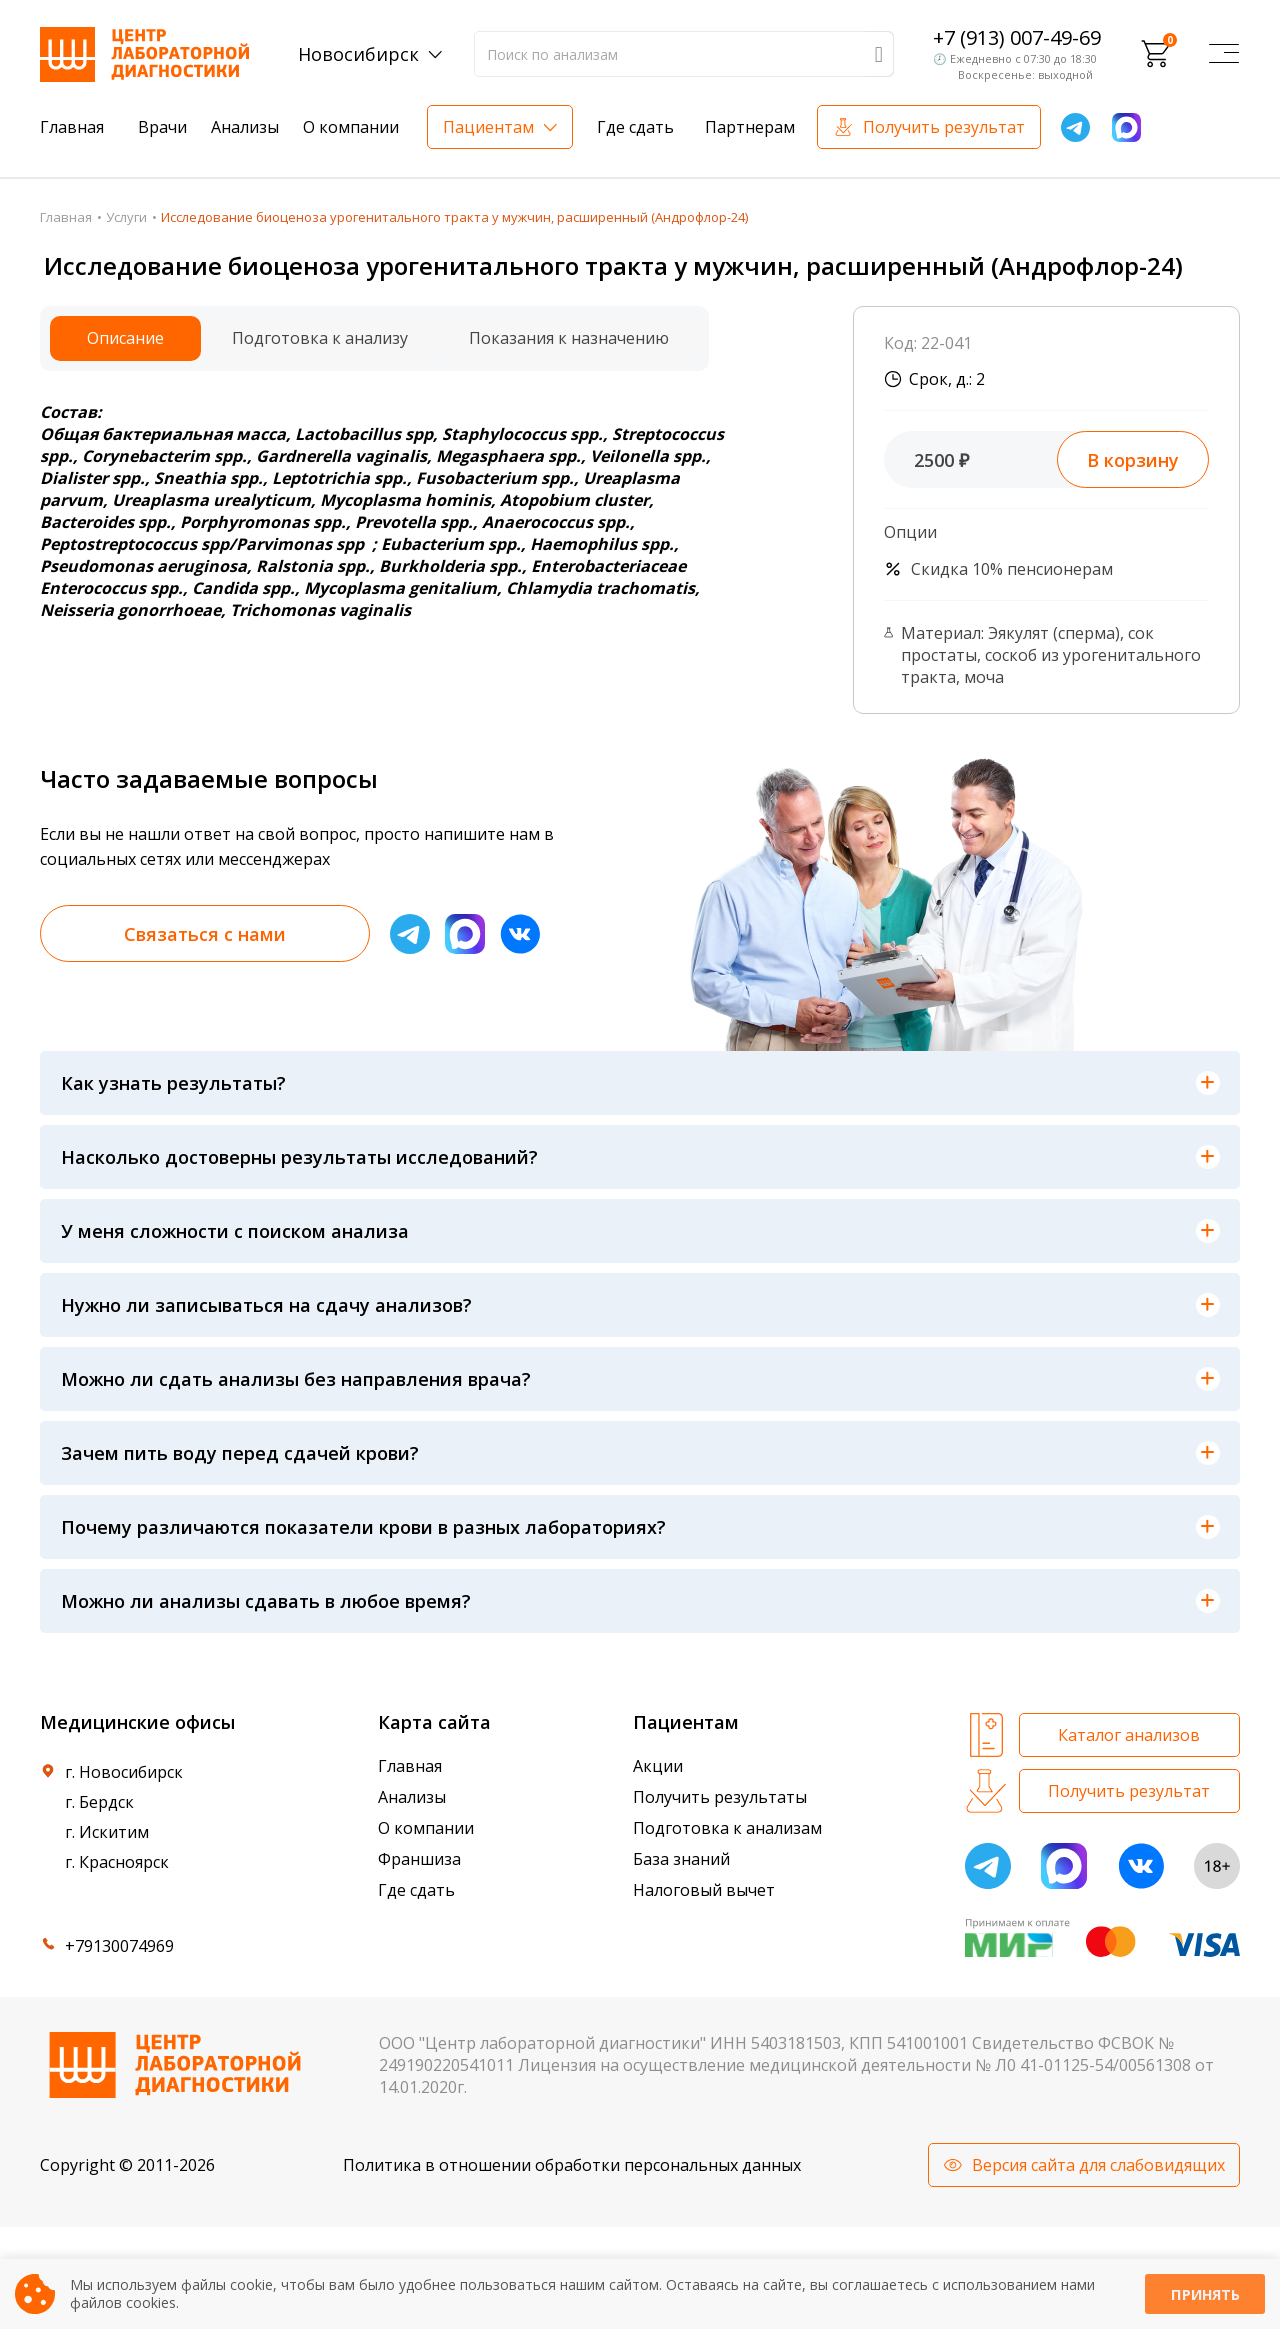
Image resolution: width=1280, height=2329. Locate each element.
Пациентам (488, 127)
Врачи (162, 127)
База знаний (681, 1859)
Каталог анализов (1129, 1735)
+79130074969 (119, 1946)
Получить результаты (720, 1797)
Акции (658, 1766)
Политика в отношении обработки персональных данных (572, 2165)
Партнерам (750, 127)
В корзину (1133, 460)
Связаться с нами (205, 934)
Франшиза (419, 1859)
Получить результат (944, 127)
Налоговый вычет (704, 1890)
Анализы (245, 127)
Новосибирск (358, 54)
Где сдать (635, 127)
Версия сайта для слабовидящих (1098, 2165)
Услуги (126, 217)
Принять (1205, 2294)
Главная (72, 127)
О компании (351, 127)
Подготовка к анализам (727, 1828)
